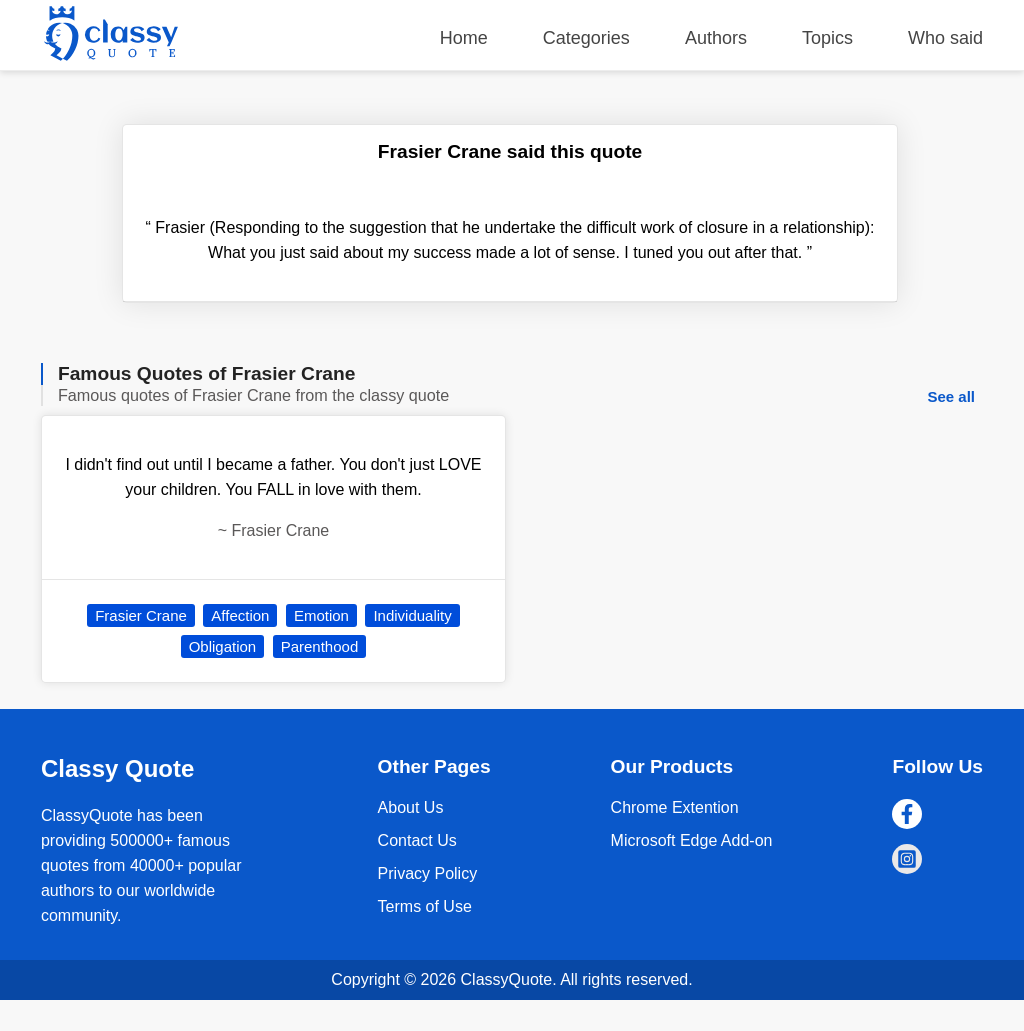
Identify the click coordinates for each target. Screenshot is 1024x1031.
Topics (827, 38)
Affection (240, 615)
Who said (945, 38)
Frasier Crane (141, 615)
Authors (716, 38)
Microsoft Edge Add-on (692, 840)
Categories (586, 38)
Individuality (412, 615)
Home (464, 38)
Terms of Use (425, 906)
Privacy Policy (428, 873)
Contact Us (417, 840)
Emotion (321, 615)
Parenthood (320, 646)
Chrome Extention (675, 807)
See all (951, 396)
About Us (411, 807)
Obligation (223, 646)
